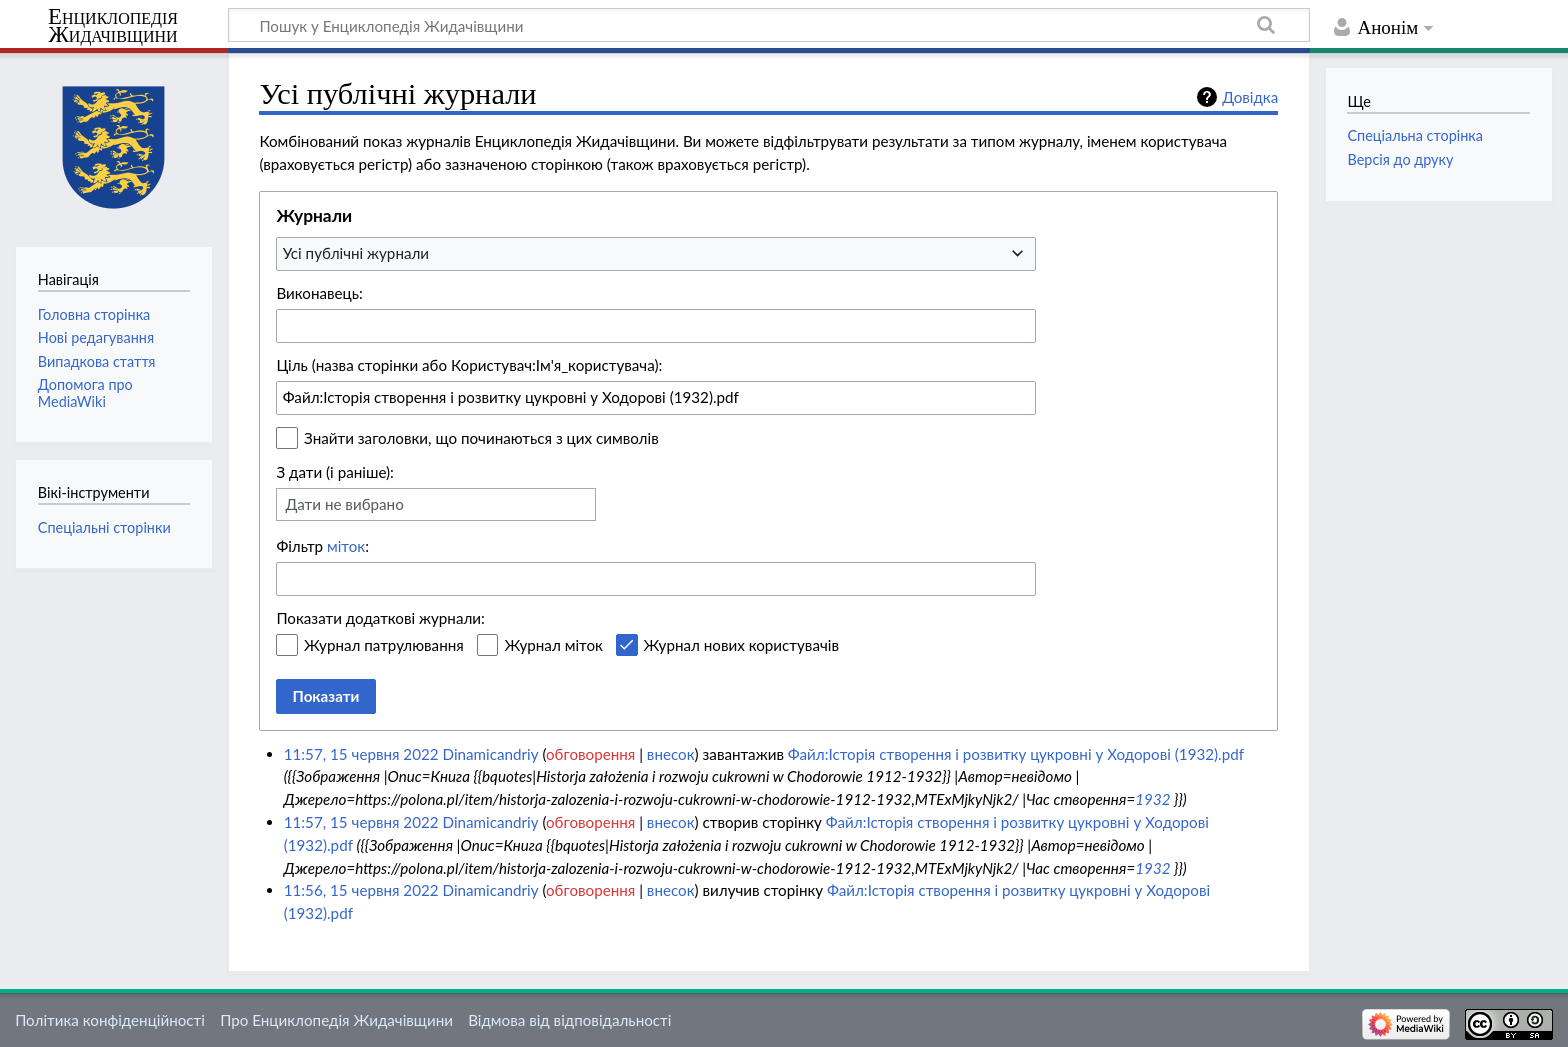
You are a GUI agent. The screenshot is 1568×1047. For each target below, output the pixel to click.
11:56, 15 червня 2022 (361, 890)
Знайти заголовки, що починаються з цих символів (481, 438)
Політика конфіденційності (110, 1020)
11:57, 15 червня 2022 (361, 754)
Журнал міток (553, 645)
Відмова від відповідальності (569, 1020)
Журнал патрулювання (384, 645)
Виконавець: (319, 293)
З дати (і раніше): (335, 472)
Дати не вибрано (344, 504)
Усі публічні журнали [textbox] (356, 253)
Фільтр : (322, 546)
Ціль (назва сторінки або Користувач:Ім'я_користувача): (469, 365)
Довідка (1250, 97)
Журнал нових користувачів (741, 645)
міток (346, 546)
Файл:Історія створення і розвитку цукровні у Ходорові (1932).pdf (1016, 754)
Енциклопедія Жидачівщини (113, 26)
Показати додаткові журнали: (380, 618)
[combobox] (656, 254)
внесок (671, 754)
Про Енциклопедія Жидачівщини (336, 1020)
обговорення (590, 754)
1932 (1152, 799)
